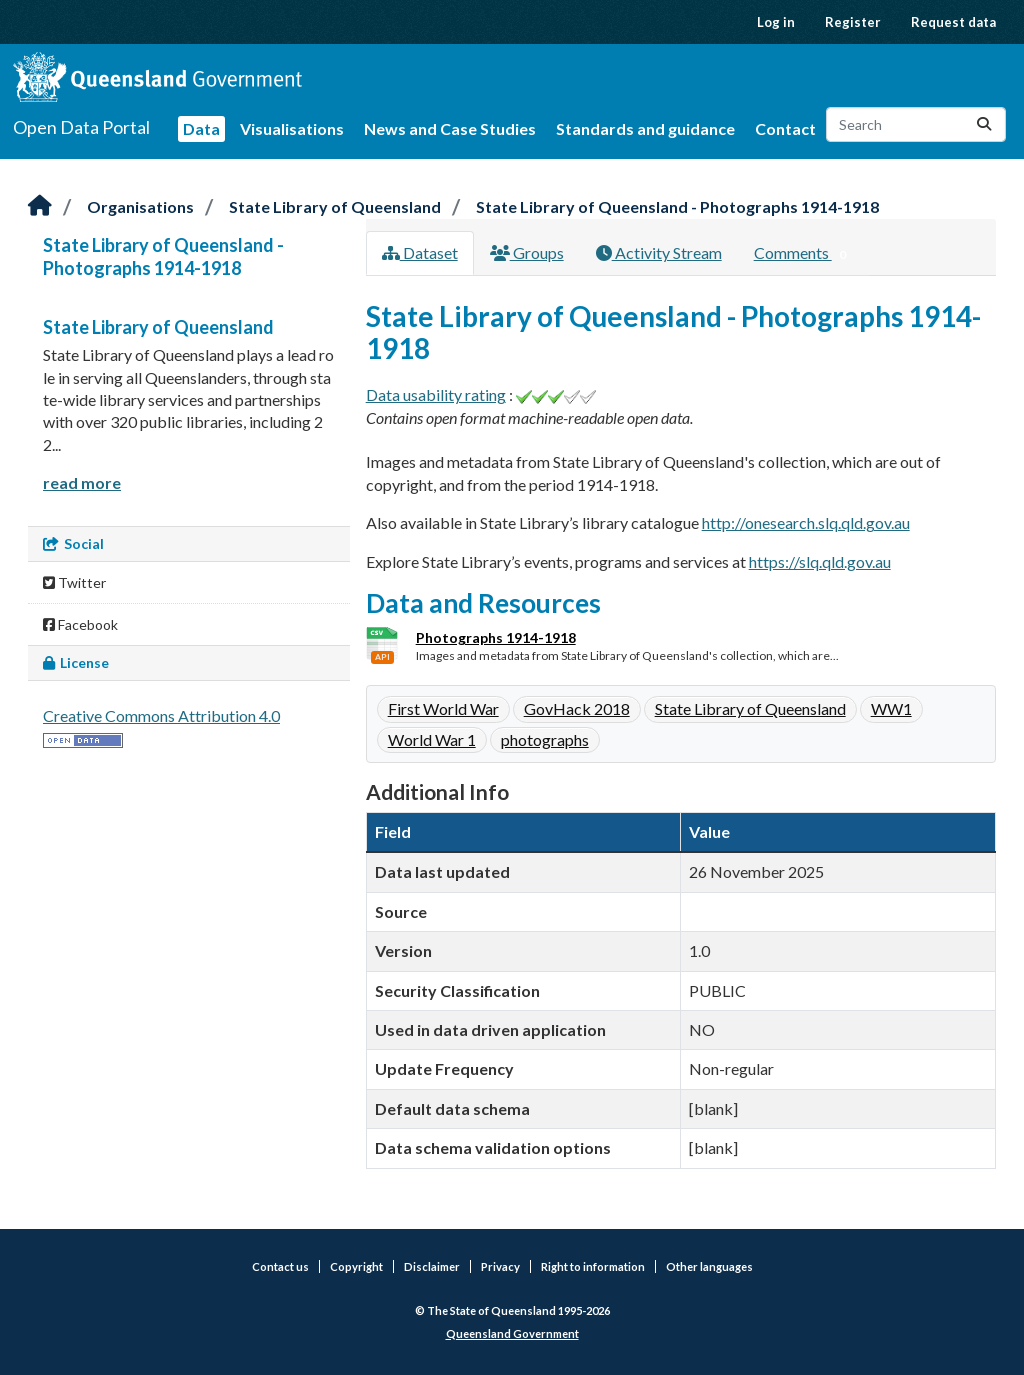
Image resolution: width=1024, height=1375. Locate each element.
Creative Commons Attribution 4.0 (161, 715)
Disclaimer (432, 1266)
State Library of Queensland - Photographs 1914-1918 (677, 206)
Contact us (280, 1266)
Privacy (500, 1266)
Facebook (80, 624)
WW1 (891, 708)
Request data (953, 22)
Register (853, 22)
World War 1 (432, 739)
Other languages (709, 1266)
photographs (545, 739)
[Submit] (984, 124)
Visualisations (292, 128)
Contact (785, 128)
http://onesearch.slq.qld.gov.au (806, 522)
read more (82, 482)
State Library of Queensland (335, 206)
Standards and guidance (645, 128)
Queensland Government (512, 1333)
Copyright (356, 1266)
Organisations (140, 206)
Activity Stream (659, 252)
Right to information (593, 1266)
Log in (776, 22)
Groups (527, 252)
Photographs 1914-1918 (496, 637)
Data (201, 128)
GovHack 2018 (577, 708)
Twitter (74, 582)
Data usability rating (436, 394)
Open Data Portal (81, 127)
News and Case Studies (450, 128)
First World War (443, 708)
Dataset (420, 252)
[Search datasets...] (916, 124)
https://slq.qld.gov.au (820, 561)
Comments (804, 254)
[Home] (40, 206)
